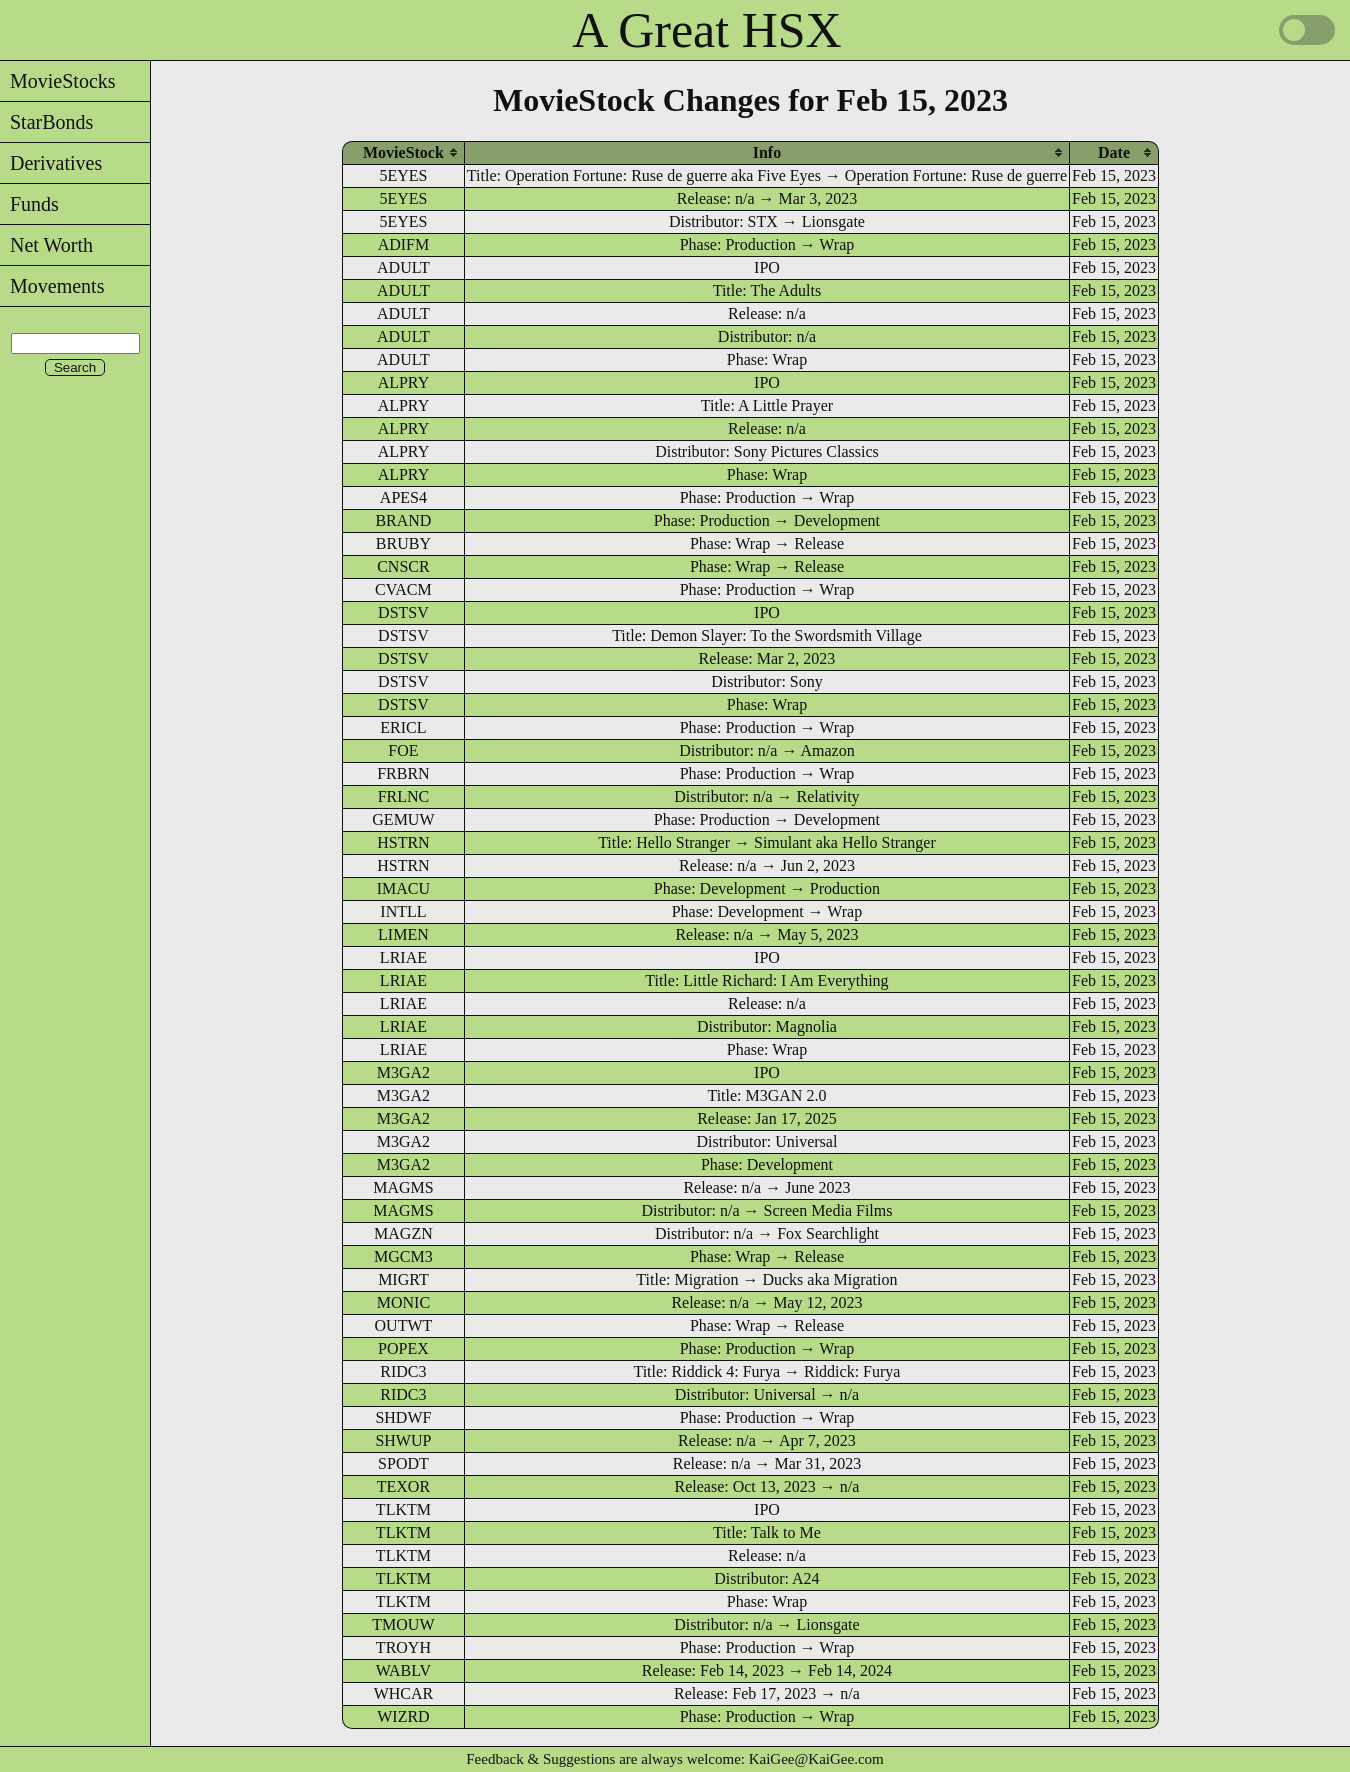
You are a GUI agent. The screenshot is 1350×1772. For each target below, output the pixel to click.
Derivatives (51, 163)
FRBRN (403, 773)
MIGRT (403, 1279)
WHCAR (404, 1693)
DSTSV (403, 612)
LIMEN (403, 934)
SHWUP (403, 1440)
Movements (52, 286)
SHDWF (403, 1417)
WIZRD (403, 1716)
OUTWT (404, 1325)
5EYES (403, 175)
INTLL (403, 911)
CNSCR (403, 566)
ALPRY (404, 382)
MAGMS (403, 1187)
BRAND (403, 520)
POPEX (403, 1348)
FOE (403, 750)
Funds (29, 204)
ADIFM (404, 244)
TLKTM (403, 1509)
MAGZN (403, 1233)
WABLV (403, 1670)
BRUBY (403, 543)
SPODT (403, 1463)
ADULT (403, 267)
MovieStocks (58, 81)
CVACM (403, 589)
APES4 (403, 497)
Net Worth (46, 245)
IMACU (403, 888)
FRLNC (404, 796)
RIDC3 (403, 1371)
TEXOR (403, 1486)
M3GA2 (403, 1072)
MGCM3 (403, 1256)
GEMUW (403, 819)
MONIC (403, 1302)
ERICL (403, 727)
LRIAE (403, 957)
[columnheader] (403, 152)
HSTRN (403, 842)
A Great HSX (706, 30)
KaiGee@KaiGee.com (816, 1759)
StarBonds (46, 122)
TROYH (403, 1647)
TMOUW (403, 1624)
